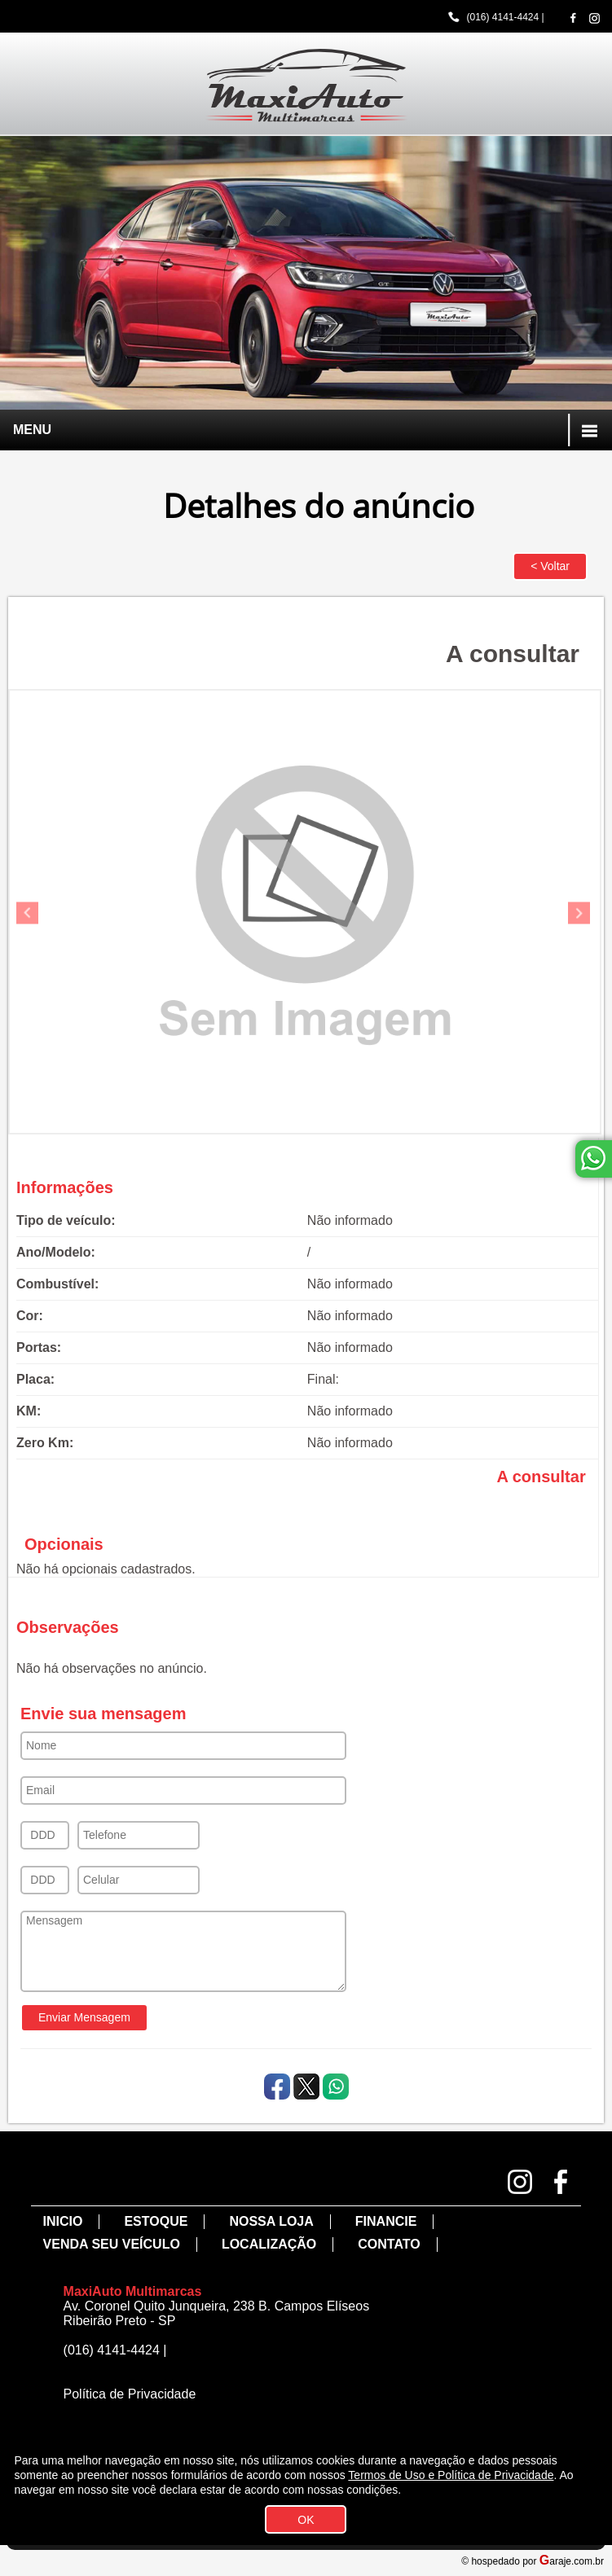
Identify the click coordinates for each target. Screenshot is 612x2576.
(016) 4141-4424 (502, 17)
